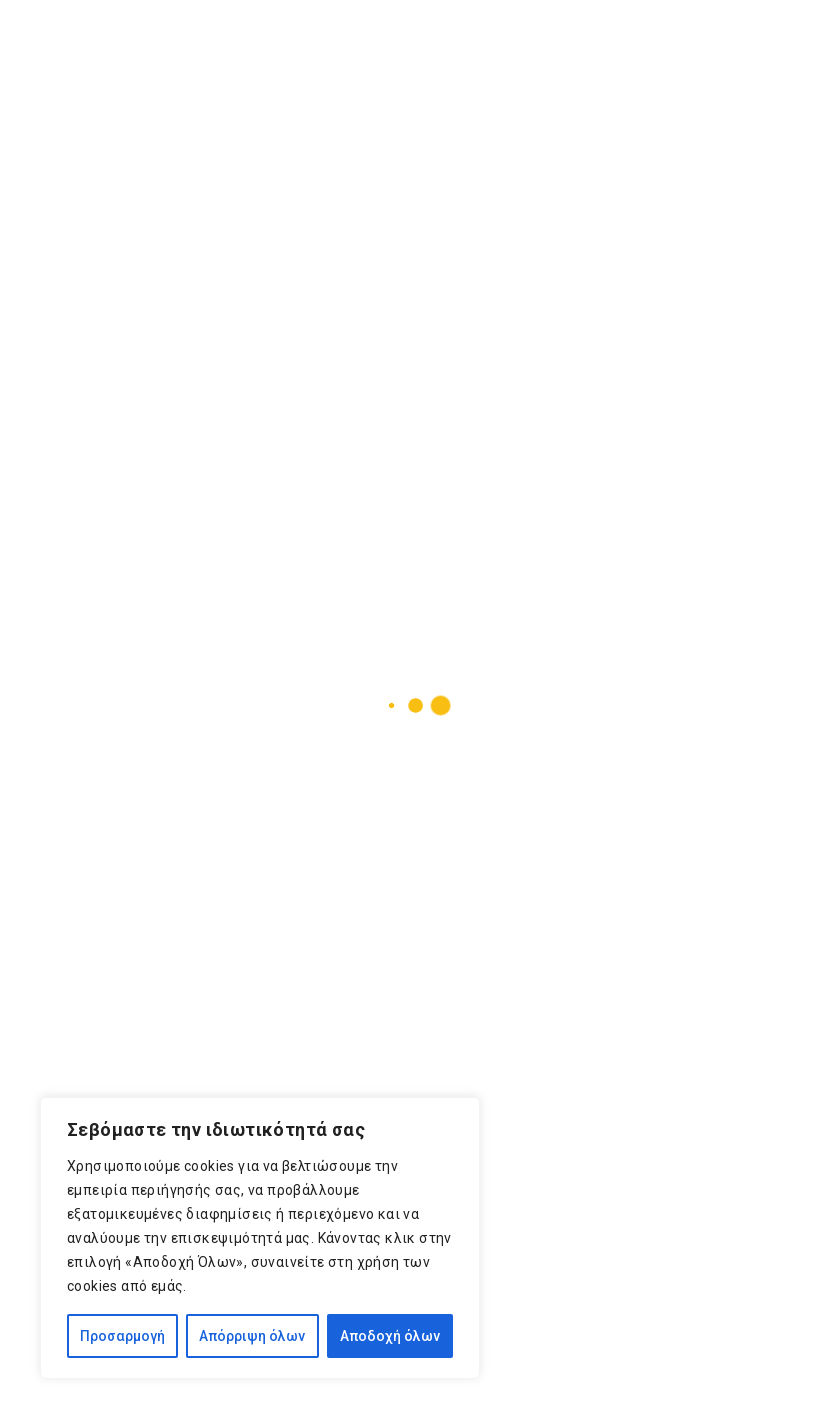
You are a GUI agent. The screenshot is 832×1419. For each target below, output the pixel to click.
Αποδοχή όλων (390, 1336)
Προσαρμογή (122, 1336)
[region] (260, 1238)
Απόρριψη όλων (252, 1336)
